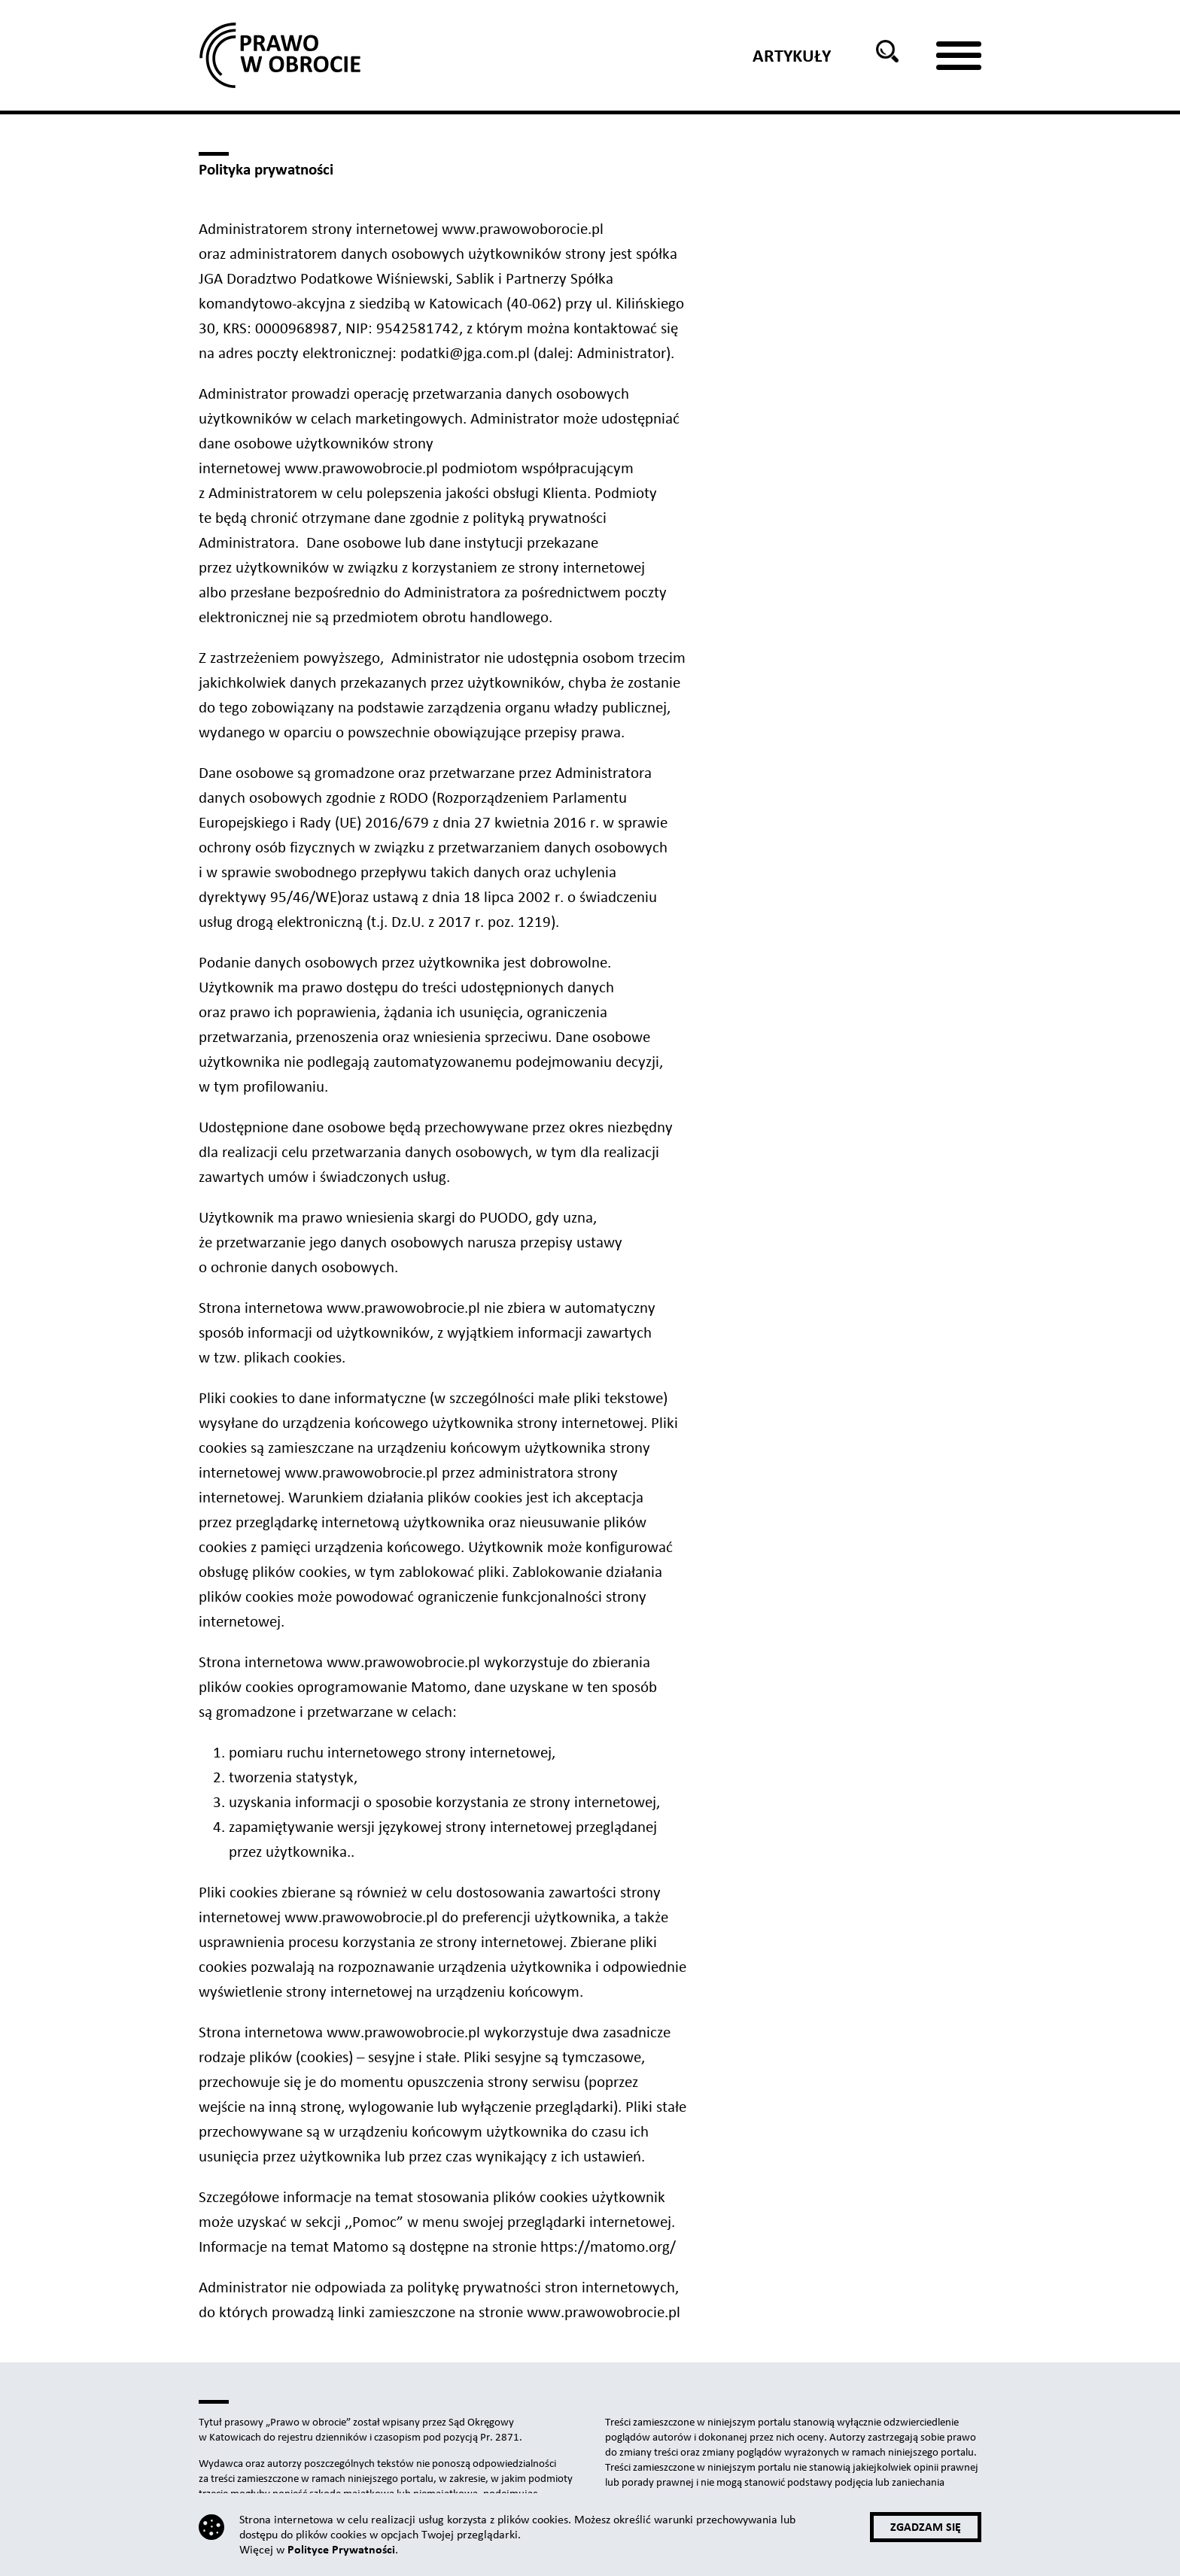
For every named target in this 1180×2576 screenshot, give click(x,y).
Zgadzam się (925, 2527)
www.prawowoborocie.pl (521, 228)
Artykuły (792, 56)
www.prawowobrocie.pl (361, 468)
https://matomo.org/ (608, 2246)
